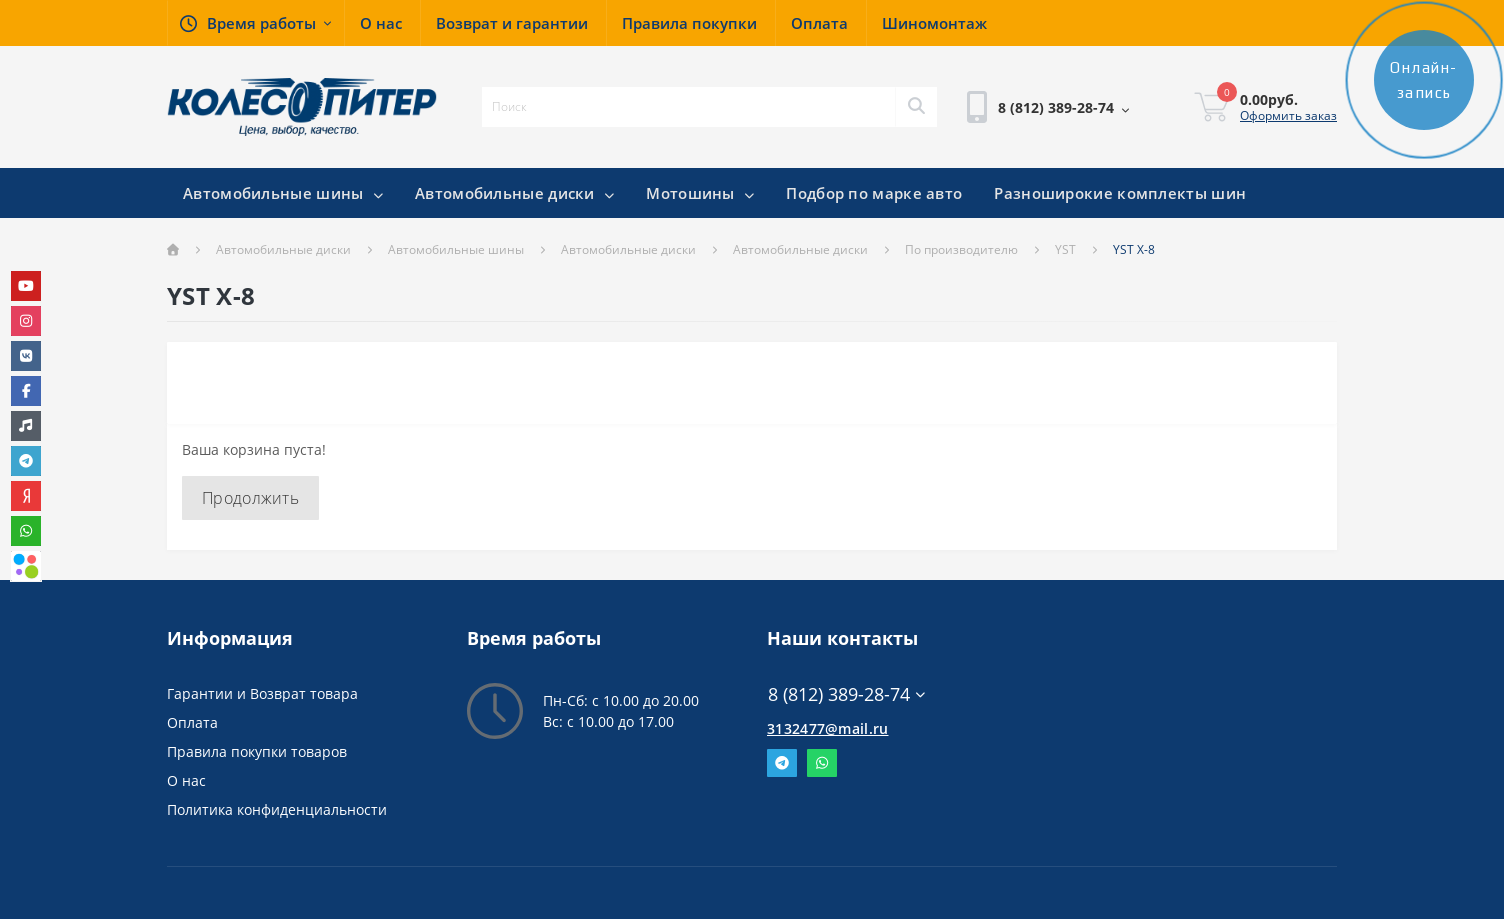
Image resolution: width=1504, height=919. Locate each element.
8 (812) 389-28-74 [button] (846, 694)
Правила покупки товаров (257, 751)
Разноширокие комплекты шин (1120, 193)
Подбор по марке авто (874, 193)
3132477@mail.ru (828, 728)
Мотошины (700, 193)
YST (1065, 249)
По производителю (961, 249)
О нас (186, 780)
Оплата (192, 722)
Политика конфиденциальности (277, 809)
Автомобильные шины (283, 193)
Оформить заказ (1288, 115)
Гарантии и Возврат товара (262, 693)
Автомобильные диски (514, 193)
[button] (255, 23)
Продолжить (250, 498)
